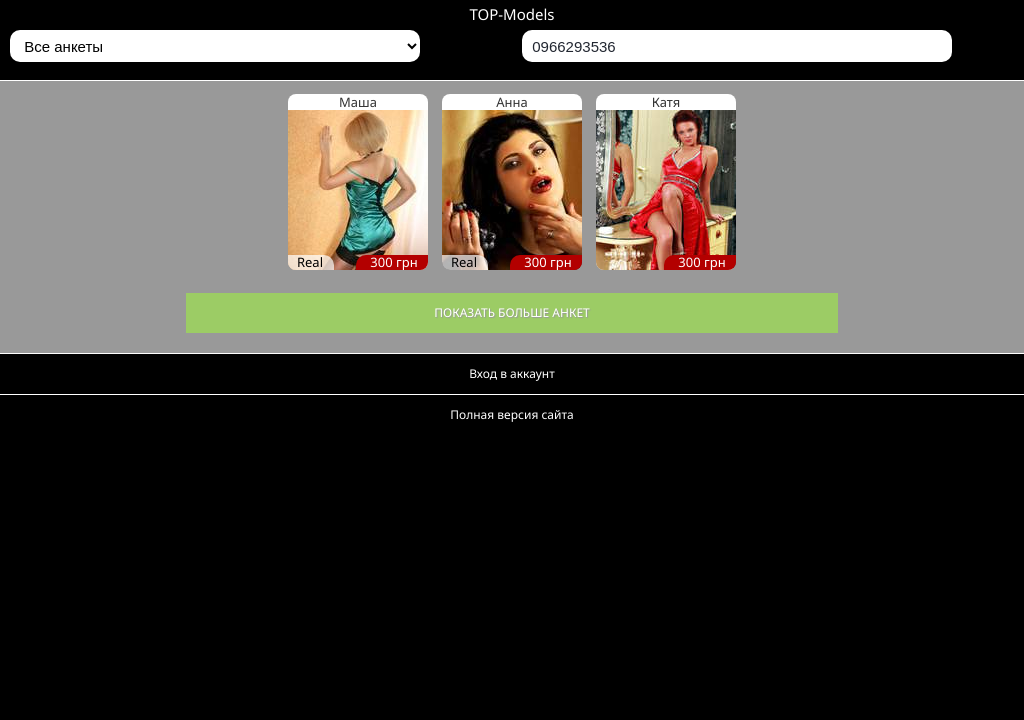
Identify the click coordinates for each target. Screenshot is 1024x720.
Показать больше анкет (512, 312)
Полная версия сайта (511, 414)
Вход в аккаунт (512, 373)
